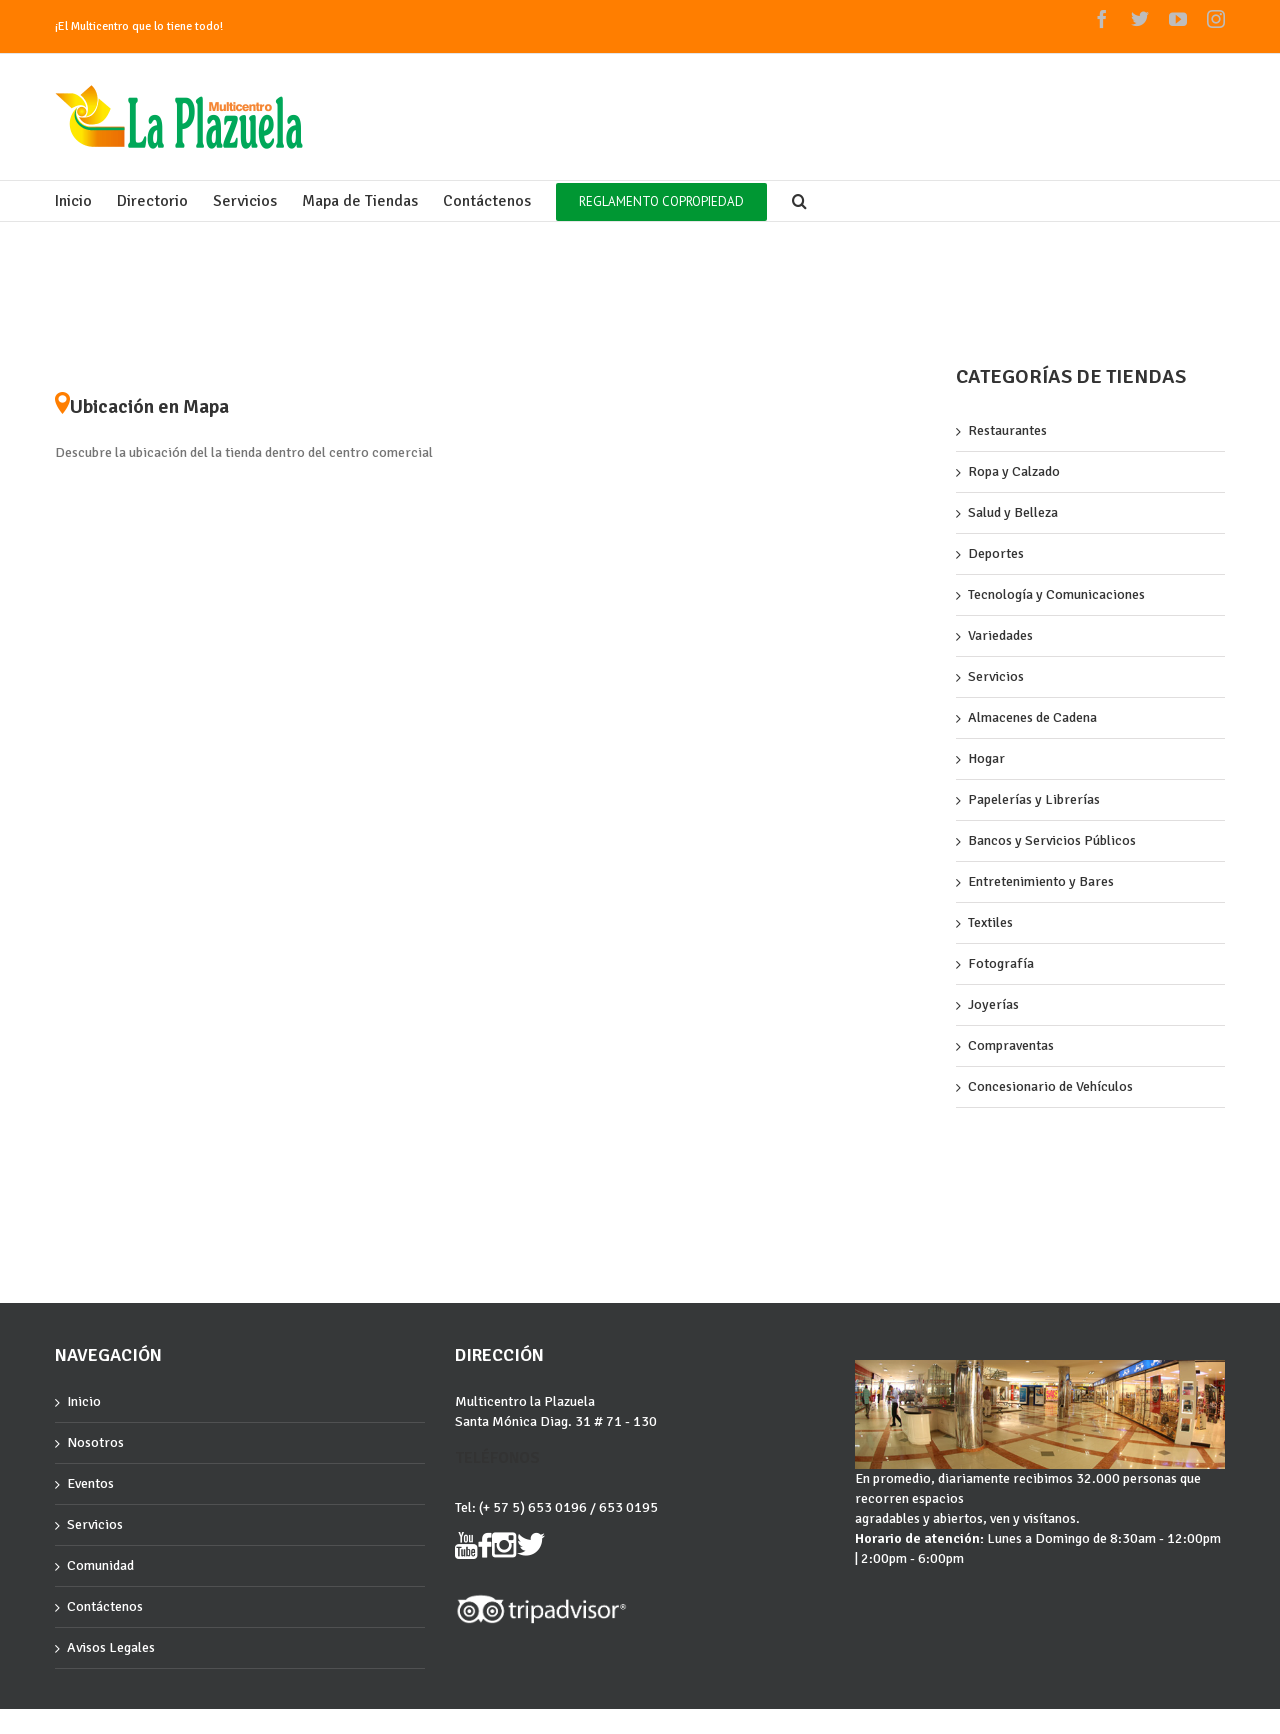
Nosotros (95, 1442)
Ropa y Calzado (1014, 471)
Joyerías (993, 1004)
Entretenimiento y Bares (1041, 881)
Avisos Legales (111, 1647)
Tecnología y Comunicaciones (1056, 594)
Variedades (1000, 635)
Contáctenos (105, 1606)
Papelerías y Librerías (1034, 799)
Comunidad (100, 1565)
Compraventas (1011, 1045)
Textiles (990, 922)
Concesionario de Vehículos (1050, 1086)
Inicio (84, 1401)
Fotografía (1001, 963)
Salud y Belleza (1013, 512)
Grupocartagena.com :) (111, 1726)
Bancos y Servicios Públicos (1052, 840)
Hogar (986, 758)
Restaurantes (1007, 430)
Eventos (90, 1483)
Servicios (996, 676)
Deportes (996, 553)
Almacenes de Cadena (1032, 717)
